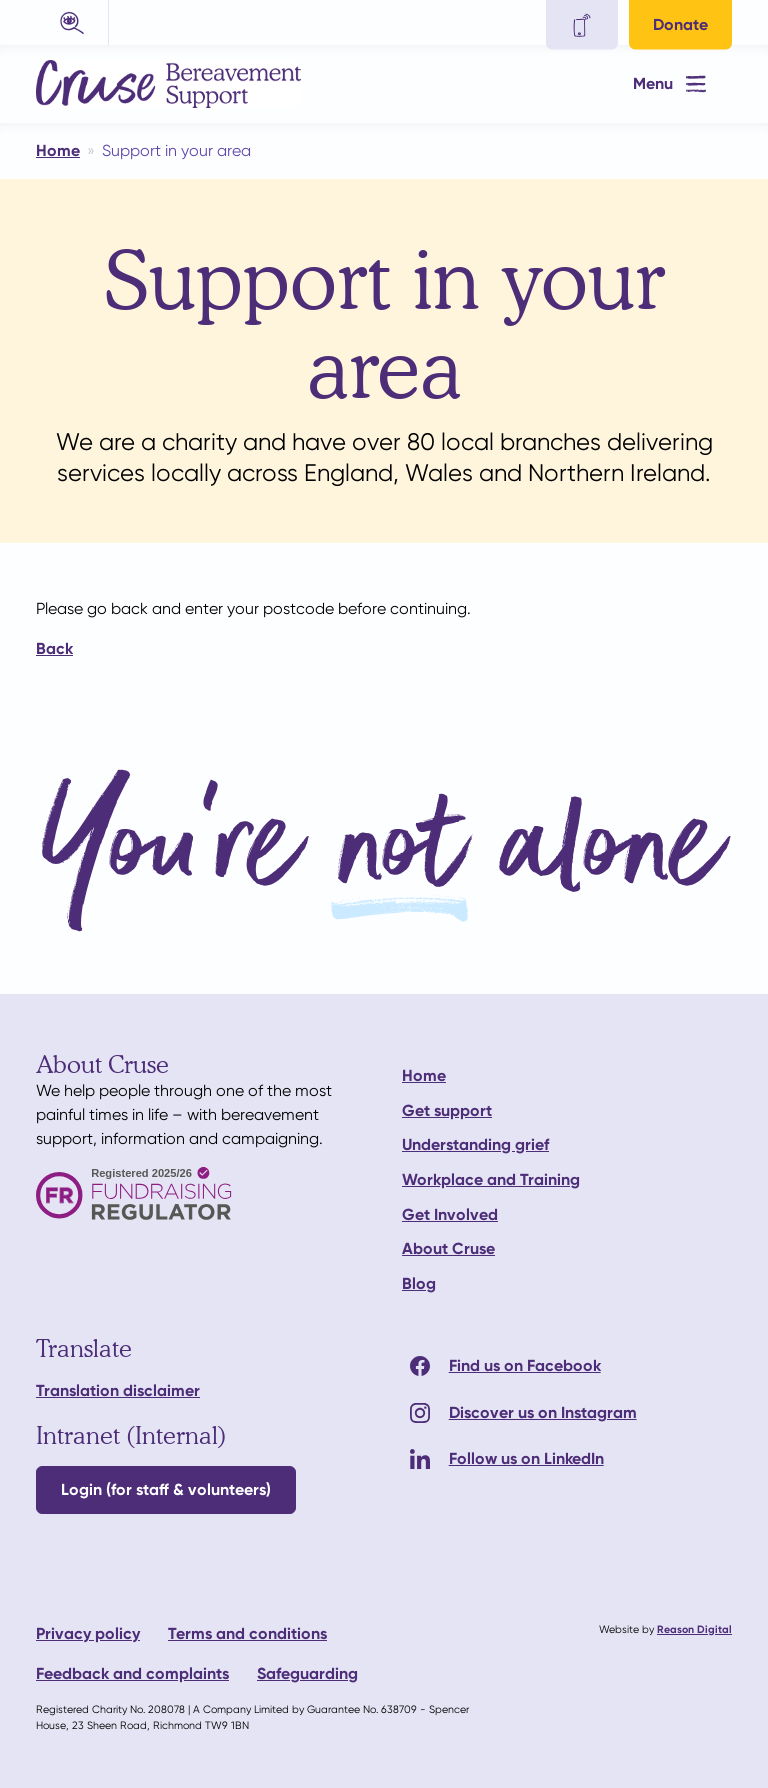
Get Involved (450, 1214)
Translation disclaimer (118, 1390)
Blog (419, 1283)
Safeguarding (307, 1673)
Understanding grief (475, 1144)
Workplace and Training (491, 1179)
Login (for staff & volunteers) (166, 1489)
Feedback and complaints (132, 1673)
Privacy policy (88, 1633)
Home (424, 1075)
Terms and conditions (247, 1633)
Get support (447, 1110)
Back (54, 648)
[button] (72, 22)
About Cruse (448, 1248)
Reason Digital (694, 1629)
